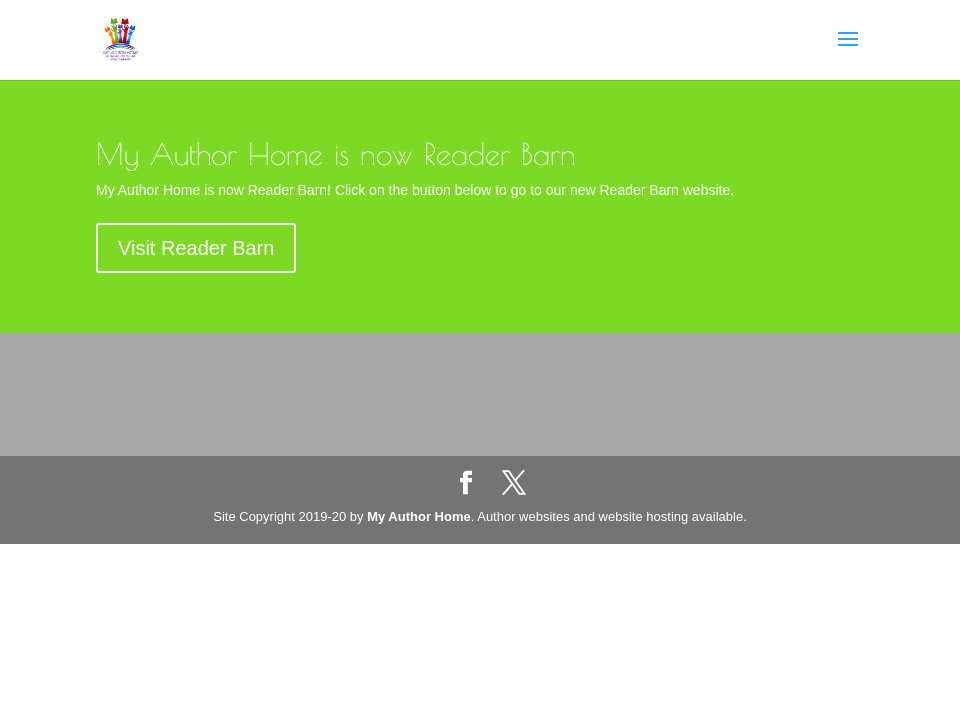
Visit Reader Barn (196, 248)
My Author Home (419, 516)
